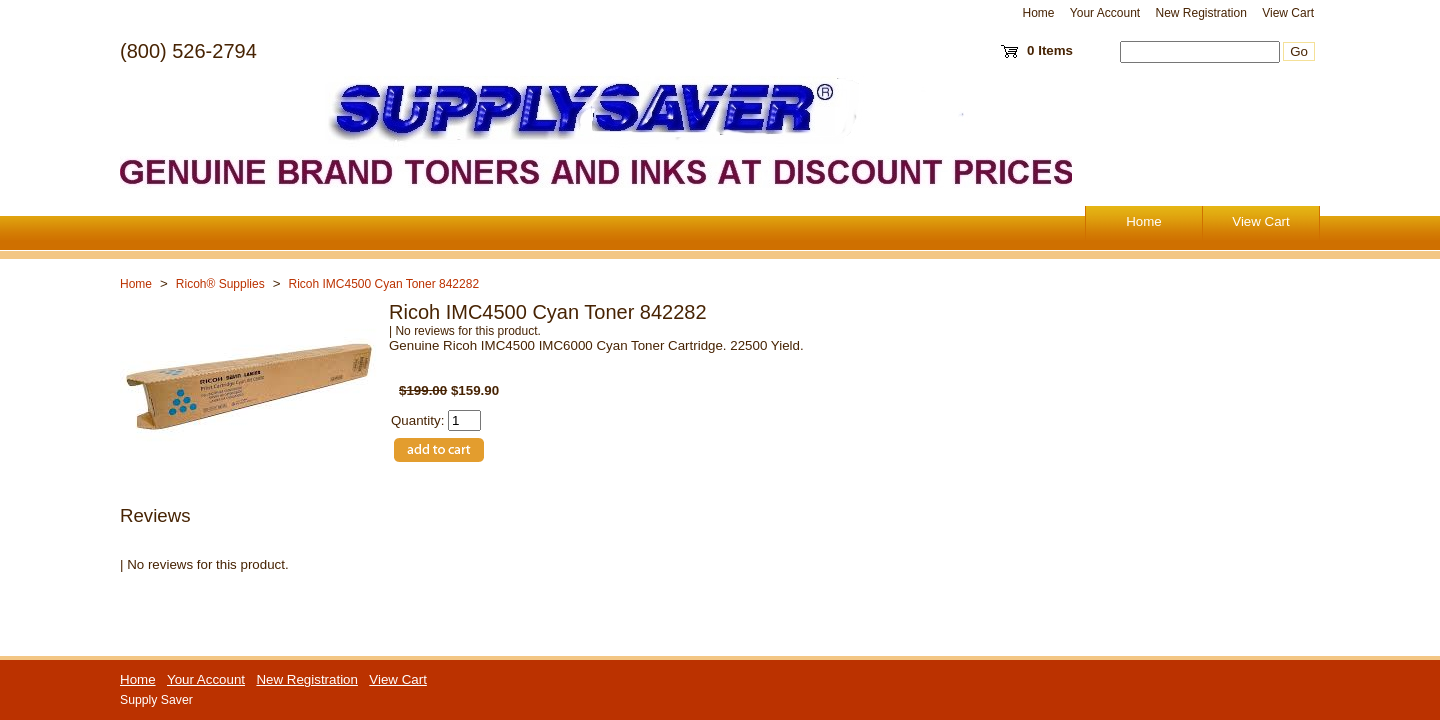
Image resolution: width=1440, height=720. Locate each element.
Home (1039, 13)
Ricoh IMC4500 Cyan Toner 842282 (384, 284)
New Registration (1200, 13)
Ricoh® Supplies (220, 284)
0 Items (1050, 50)
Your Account (1105, 13)
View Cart (1288, 13)
